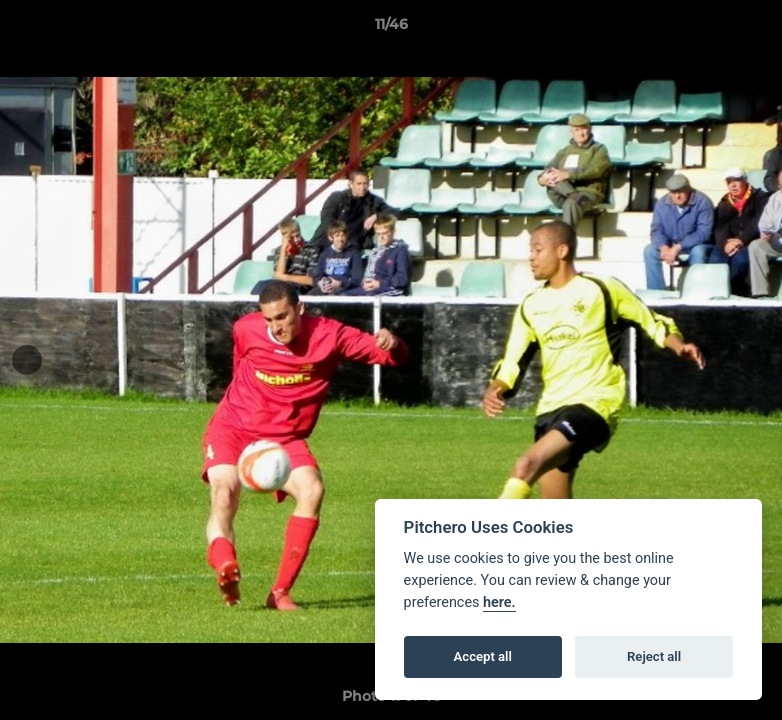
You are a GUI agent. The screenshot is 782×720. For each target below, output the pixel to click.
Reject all (654, 656)
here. (499, 602)
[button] (746, 29)
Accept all (483, 656)
